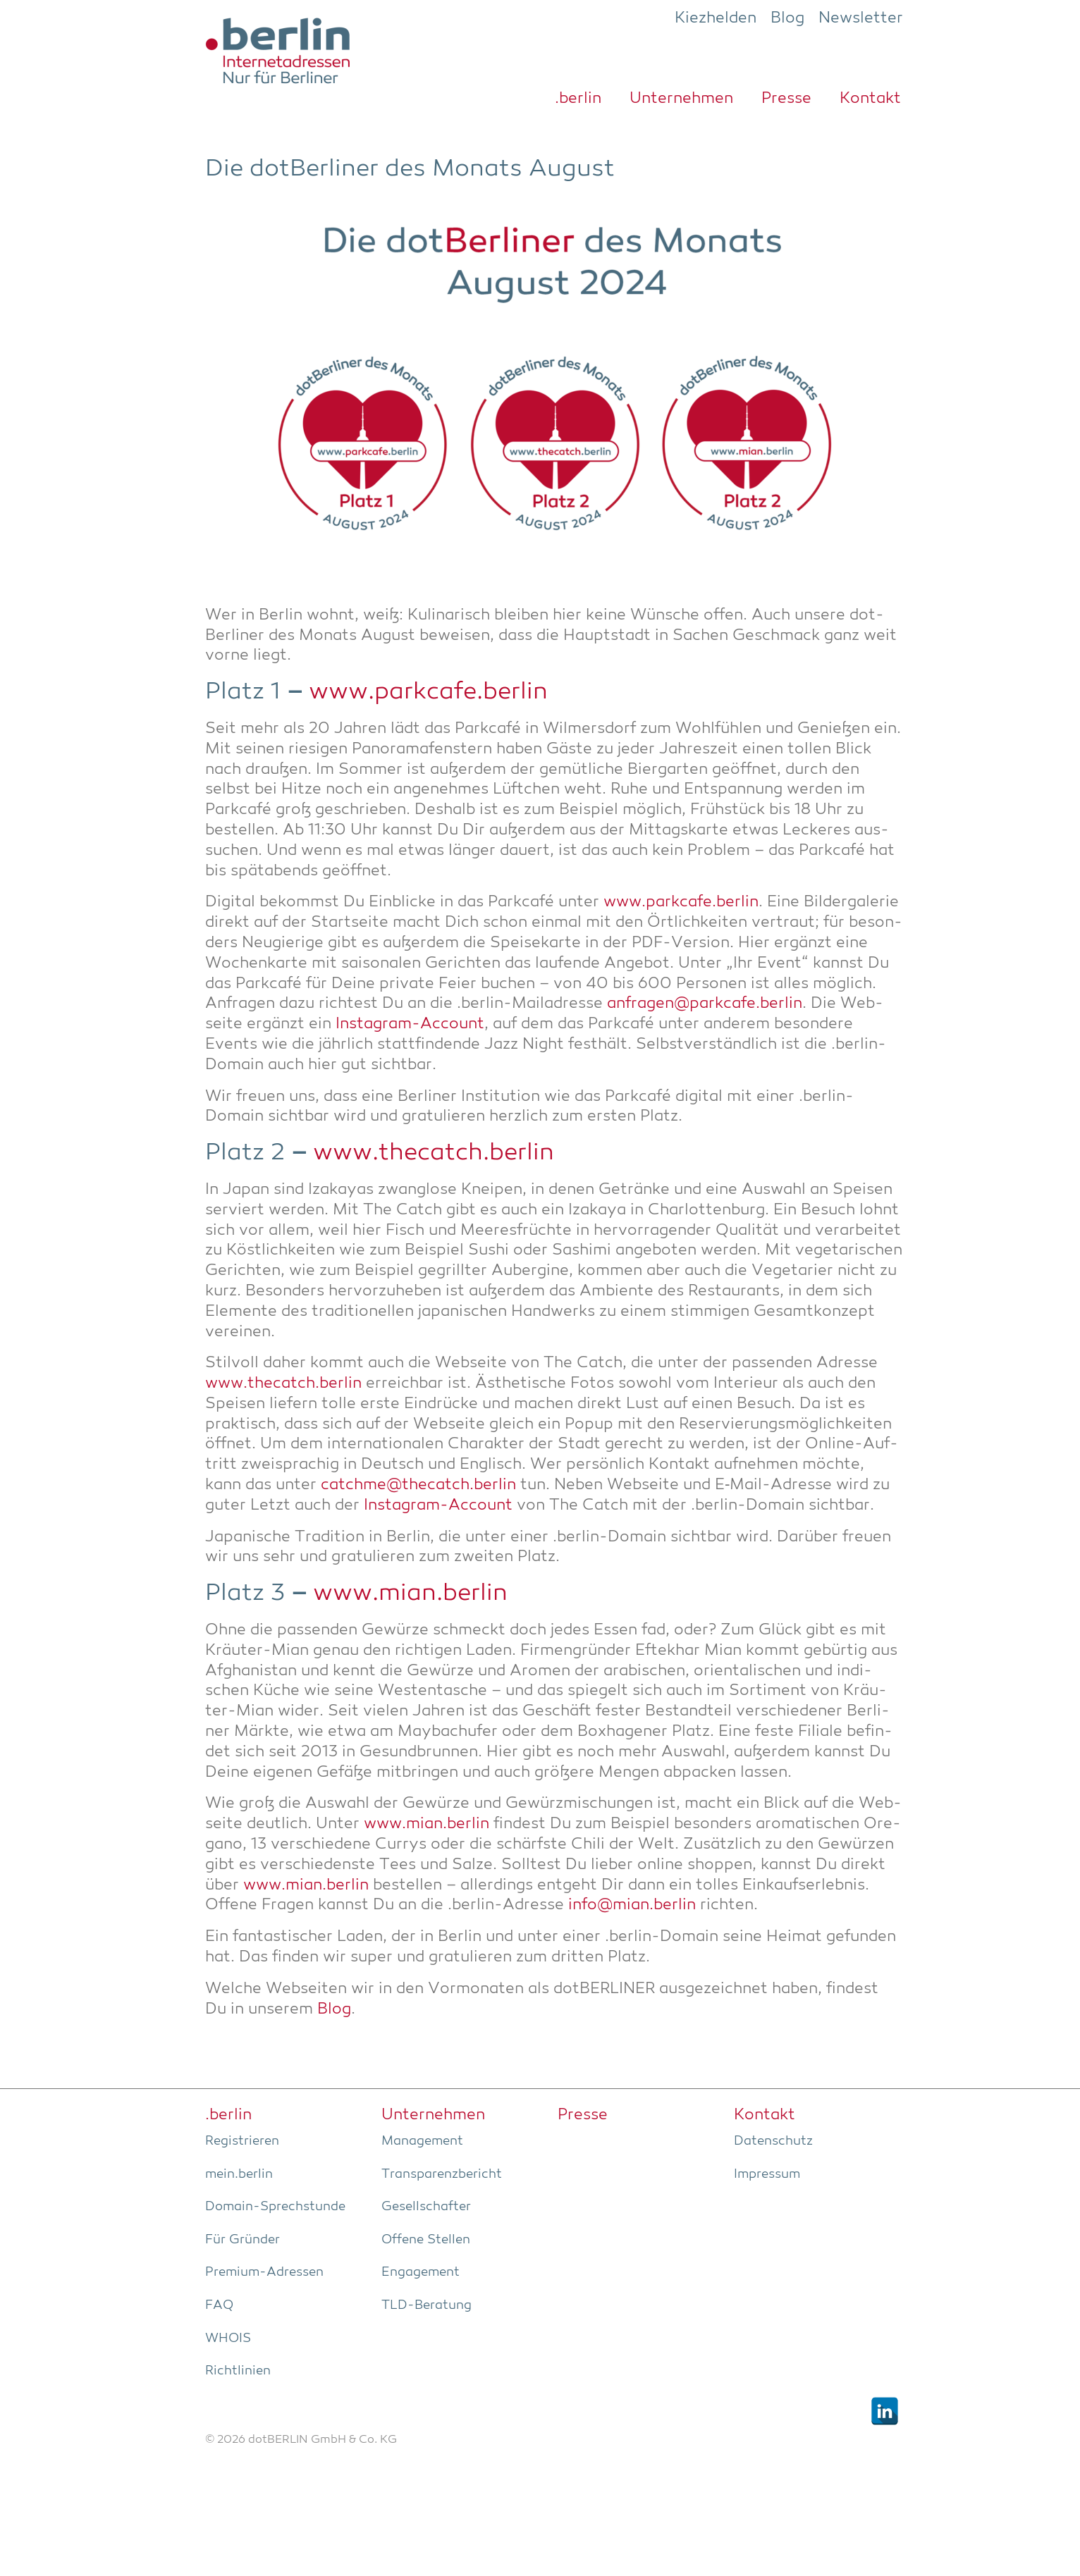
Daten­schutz (773, 2141)
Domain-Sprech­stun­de (275, 2206)
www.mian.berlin (410, 1594)
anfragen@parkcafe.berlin (704, 1004)
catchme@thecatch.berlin (418, 1485)
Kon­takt (870, 98)
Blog (787, 18)
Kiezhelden (715, 18)
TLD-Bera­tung (426, 2305)
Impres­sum (767, 2174)
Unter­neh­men (681, 98)
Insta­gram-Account (410, 1024)
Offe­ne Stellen (425, 2239)
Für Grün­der (242, 2239)
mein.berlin (239, 2174)
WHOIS (228, 2338)
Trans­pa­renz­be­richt (441, 2174)
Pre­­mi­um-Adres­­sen (264, 2272)
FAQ (219, 2305)
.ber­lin (578, 98)
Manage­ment (422, 2141)
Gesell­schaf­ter (426, 2206)
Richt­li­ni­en (238, 2371)
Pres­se (786, 98)
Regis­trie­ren (242, 2141)
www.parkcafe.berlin (428, 692)
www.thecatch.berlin (433, 1153)
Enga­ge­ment (420, 2272)
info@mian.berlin (632, 1905)
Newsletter (860, 18)
